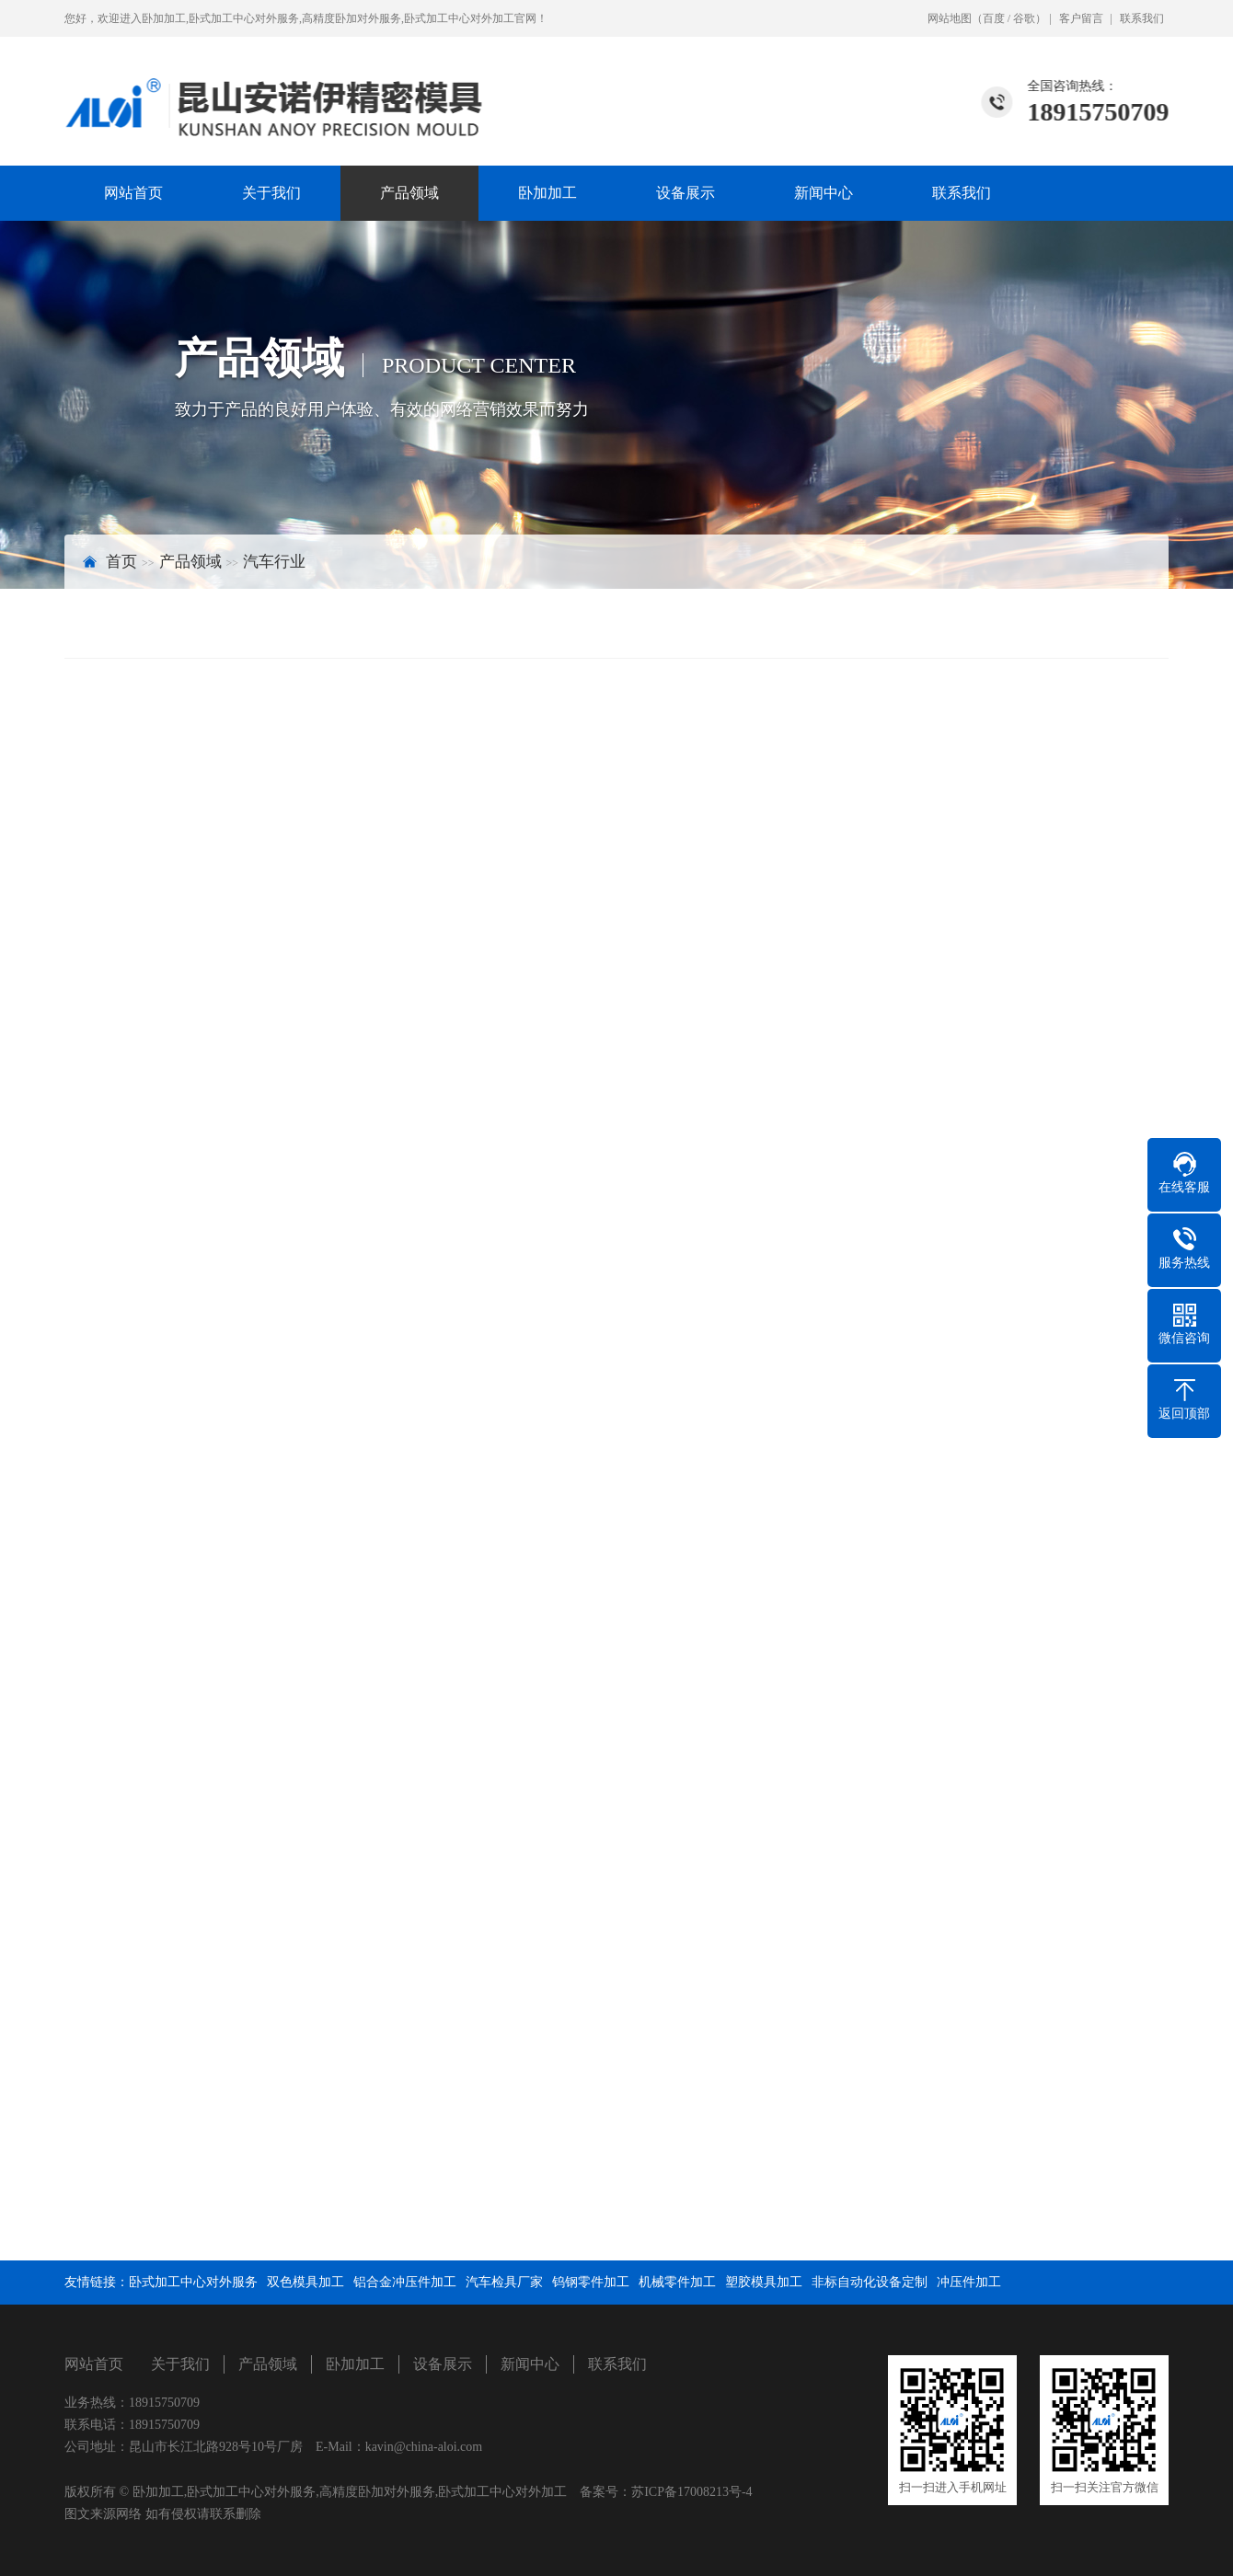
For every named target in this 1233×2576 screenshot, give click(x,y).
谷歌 (1024, 18)
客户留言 (1081, 18)
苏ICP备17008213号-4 (691, 2492)
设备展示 (685, 193)
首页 (121, 561)
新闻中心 (823, 193)
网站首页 (133, 193)
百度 (994, 18)
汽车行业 (274, 561)
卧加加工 (547, 193)
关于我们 (271, 193)
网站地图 (950, 18)
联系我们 (1142, 18)
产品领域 (409, 193)
